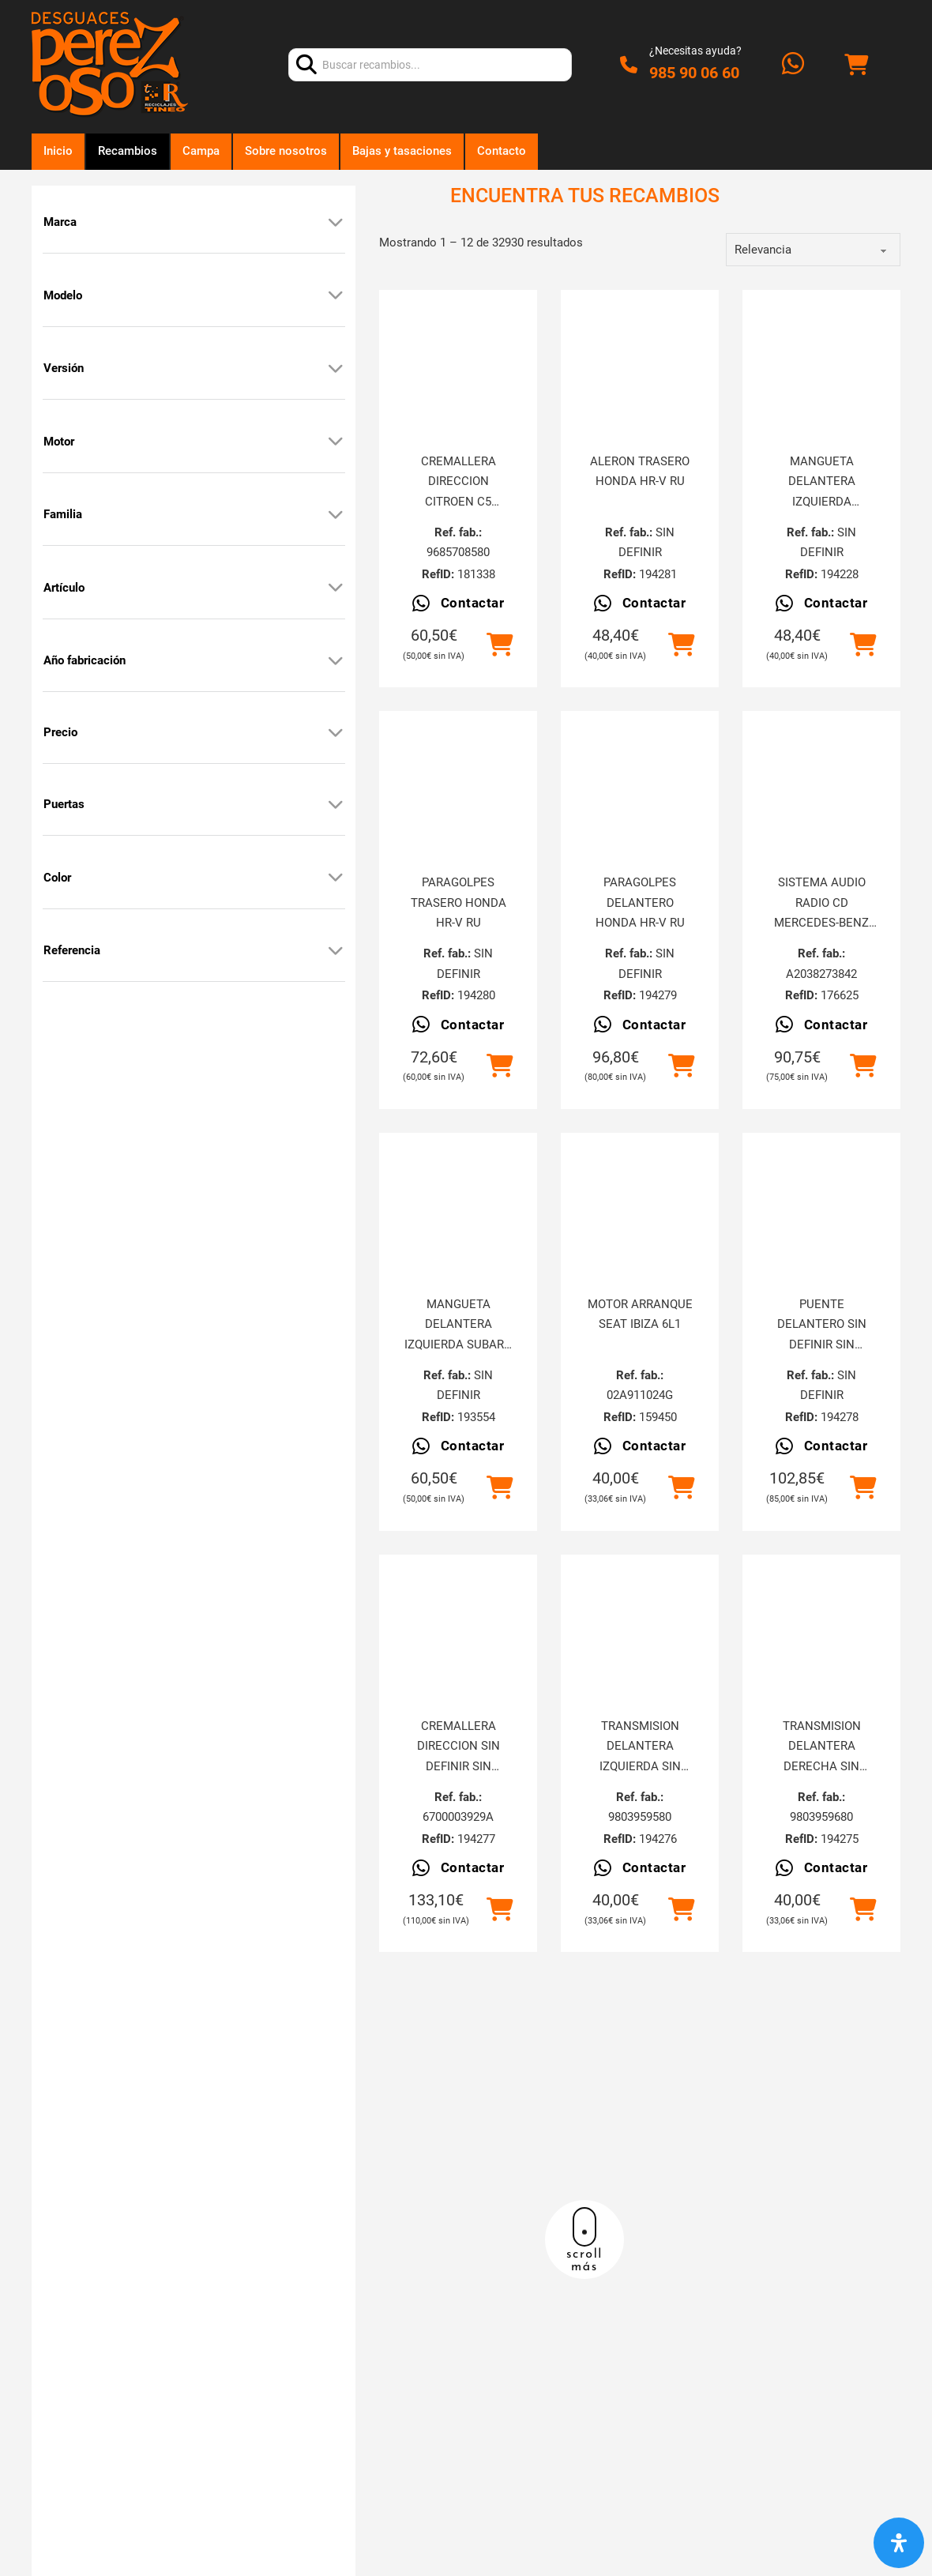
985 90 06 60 (694, 72)
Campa (201, 151)
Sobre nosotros (286, 151)
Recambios (127, 151)
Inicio (58, 151)
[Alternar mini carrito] (856, 65)
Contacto (501, 151)
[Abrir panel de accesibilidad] (899, 2543)
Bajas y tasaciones (402, 151)
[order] (813, 249)
